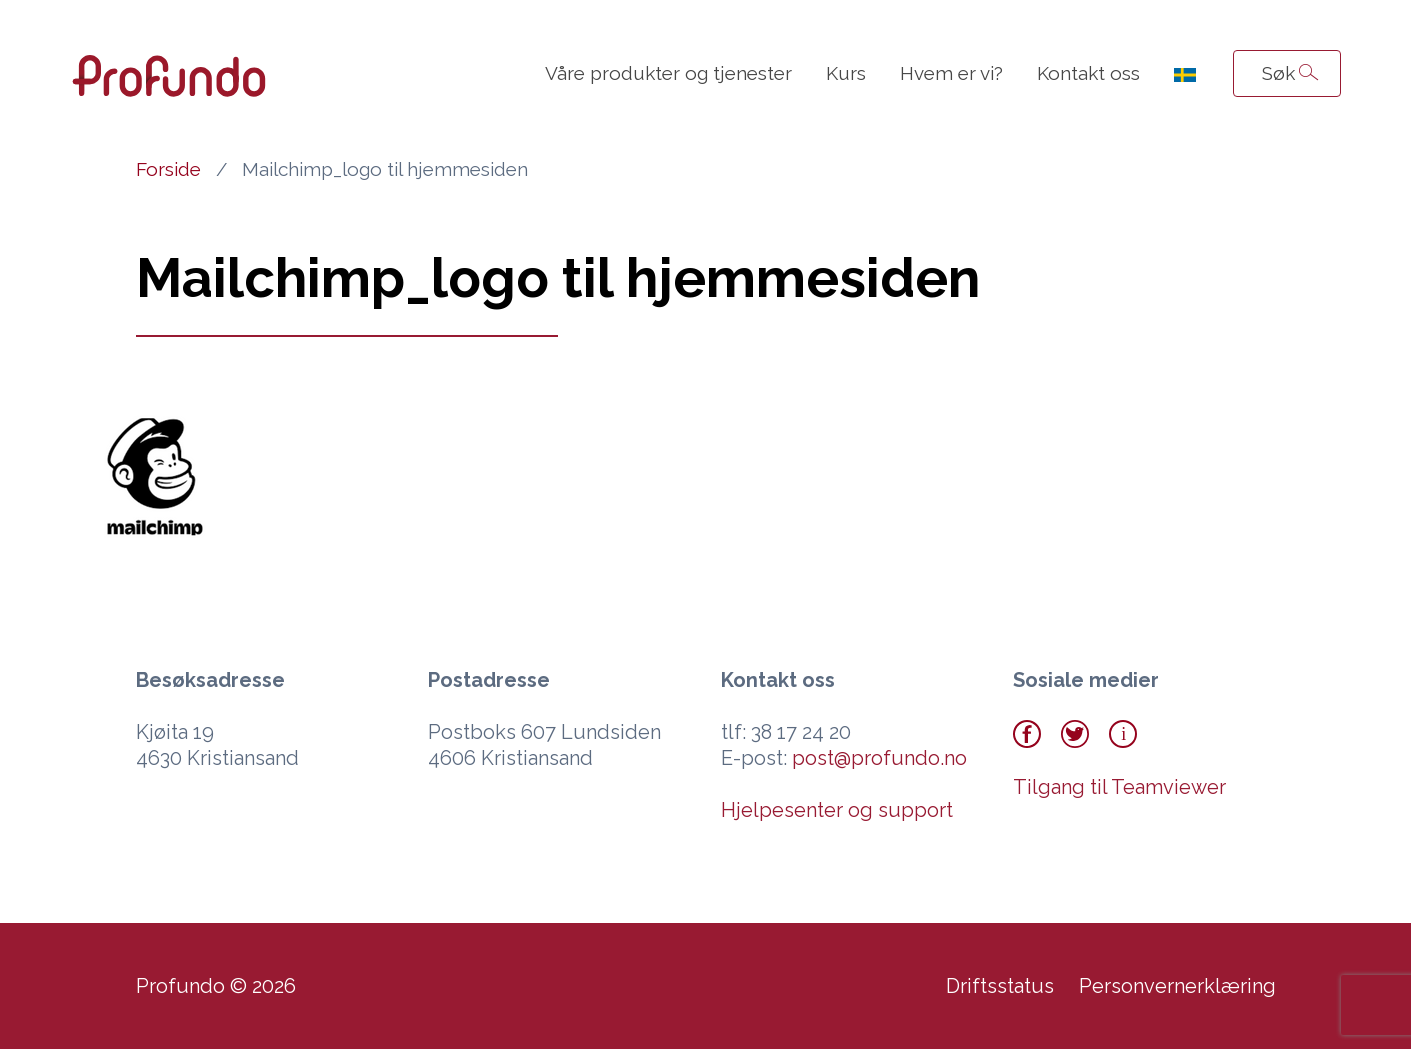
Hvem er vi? (951, 73)
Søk (1278, 73)
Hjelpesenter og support (837, 810)
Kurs (846, 73)
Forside (168, 169)
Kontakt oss (1088, 73)
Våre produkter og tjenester (668, 73)
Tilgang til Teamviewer (1119, 787)
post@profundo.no (879, 758)
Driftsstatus (1000, 986)
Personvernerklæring (1177, 986)
